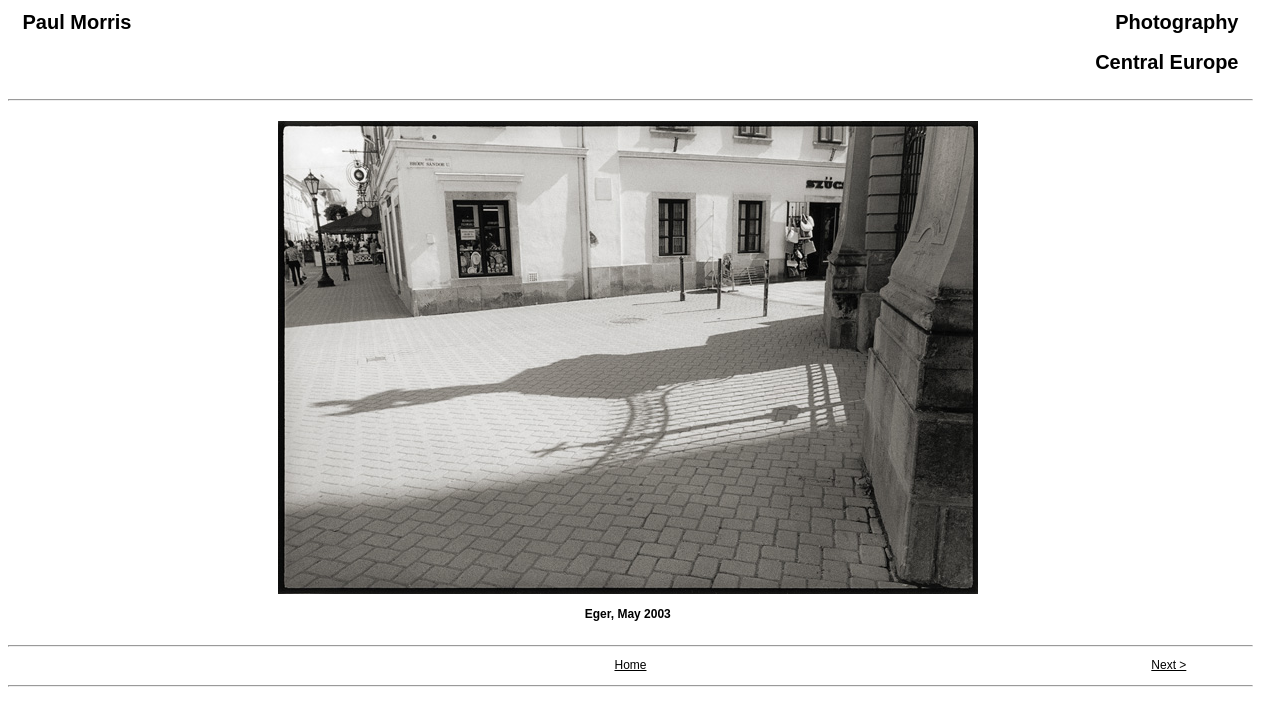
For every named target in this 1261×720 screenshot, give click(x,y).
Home (630, 665)
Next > (1168, 665)
